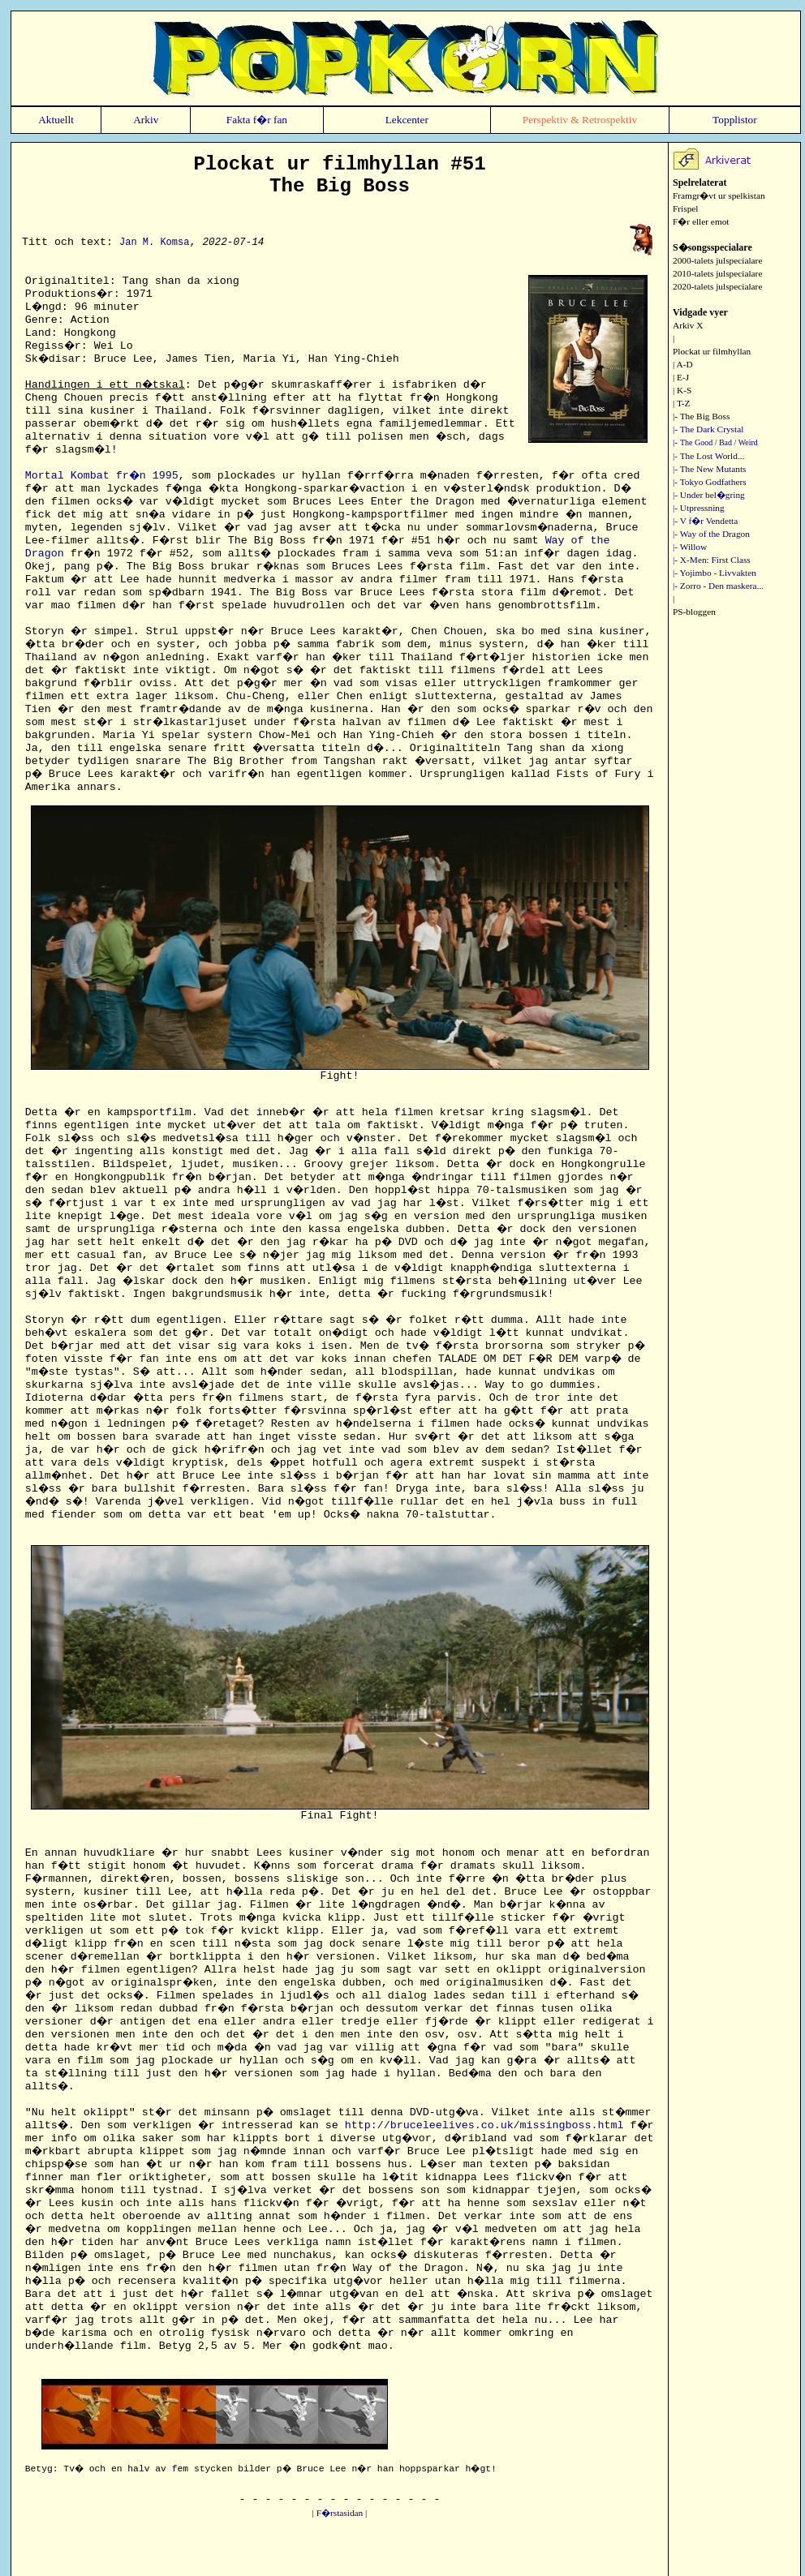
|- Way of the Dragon (711, 534)
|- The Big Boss (701, 416)
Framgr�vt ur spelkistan (719, 195)
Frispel (685, 208)
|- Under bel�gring (709, 495)
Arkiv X (688, 325)
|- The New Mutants (709, 469)
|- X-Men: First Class (712, 560)
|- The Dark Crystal (708, 429)
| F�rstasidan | (340, 2513)
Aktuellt (56, 120)
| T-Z (681, 403)
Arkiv (145, 120)
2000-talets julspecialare (717, 260)
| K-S (682, 390)
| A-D (683, 364)
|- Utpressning (699, 508)
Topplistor (734, 120)
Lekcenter (406, 120)
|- (715, 442)
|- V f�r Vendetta (705, 521)
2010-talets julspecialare (717, 273)
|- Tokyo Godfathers (710, 482)
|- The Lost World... (708, 456)
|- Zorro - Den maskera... (718, 585)
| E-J (681, 377)
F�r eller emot (701, 221)
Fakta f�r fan (256, 120)
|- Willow (690, 547)
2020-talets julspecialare (717, 286)
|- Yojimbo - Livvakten (714, 572)
